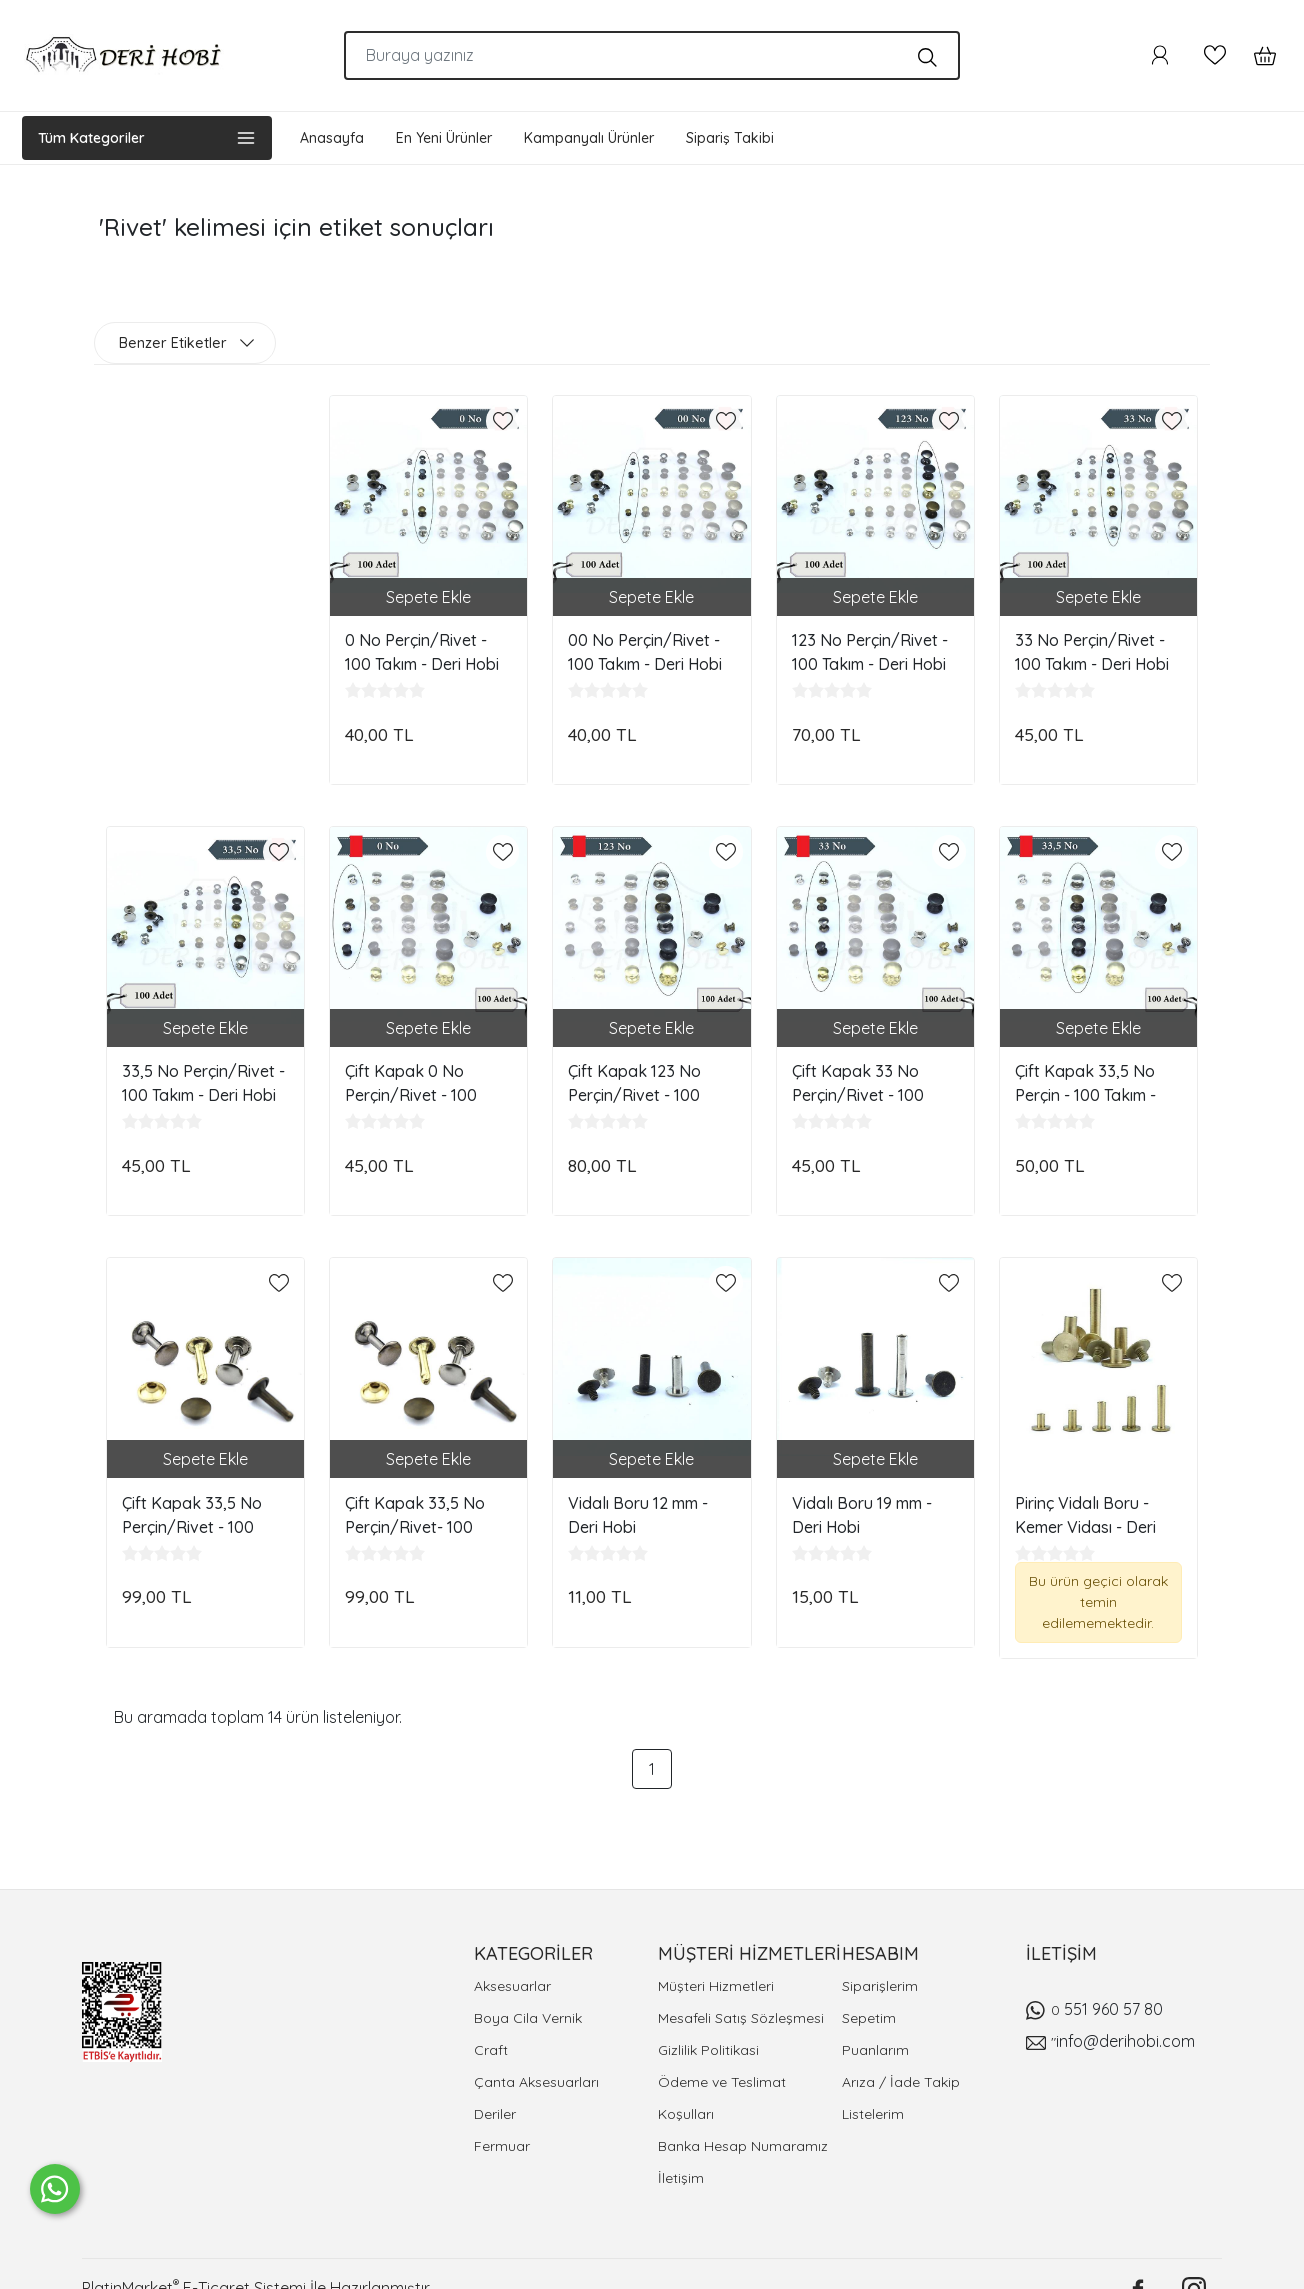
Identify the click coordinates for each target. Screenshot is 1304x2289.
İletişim (681, 2178)
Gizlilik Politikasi (708, 2050)
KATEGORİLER (533, 1953)
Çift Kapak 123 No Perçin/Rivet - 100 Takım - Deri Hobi (634, 1083)
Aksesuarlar (512, 1986)
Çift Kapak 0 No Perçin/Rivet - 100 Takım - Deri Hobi (411, 1083)
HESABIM (880, 1953)
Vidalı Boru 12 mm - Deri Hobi (638, 1515)
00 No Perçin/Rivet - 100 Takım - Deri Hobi (645, 652)
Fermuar (502, 2146)
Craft (491, 2050)
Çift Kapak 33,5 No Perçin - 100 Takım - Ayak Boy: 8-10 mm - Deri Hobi (1089, 1083)
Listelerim (873, 2114)
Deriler (495, 2114)
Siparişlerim (880, 1986)
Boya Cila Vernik (528, 2018)
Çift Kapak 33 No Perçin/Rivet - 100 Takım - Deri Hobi (858, 1083)
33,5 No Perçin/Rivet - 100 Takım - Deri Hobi (203, 1083)
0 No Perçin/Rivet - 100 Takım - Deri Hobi (422, 652)
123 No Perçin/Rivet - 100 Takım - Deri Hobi (870, 652)
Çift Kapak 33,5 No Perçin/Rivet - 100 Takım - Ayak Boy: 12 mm (197, 1515)
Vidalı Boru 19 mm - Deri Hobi (862, 1515)
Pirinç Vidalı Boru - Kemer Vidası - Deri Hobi (1085, 1515)
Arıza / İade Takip (901, 2082)
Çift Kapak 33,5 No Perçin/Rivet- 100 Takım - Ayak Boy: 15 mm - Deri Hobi (420, 1515)
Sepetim (869, 2018)
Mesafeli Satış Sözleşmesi (741, 2018)
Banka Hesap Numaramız (743, 2146)
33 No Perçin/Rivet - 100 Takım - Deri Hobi (1092, 652)
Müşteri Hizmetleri (716, 1986)
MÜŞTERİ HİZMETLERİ (749, 1953)
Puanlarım (875, 2050)
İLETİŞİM (1061, 1953)
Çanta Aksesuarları (536, 2082)
